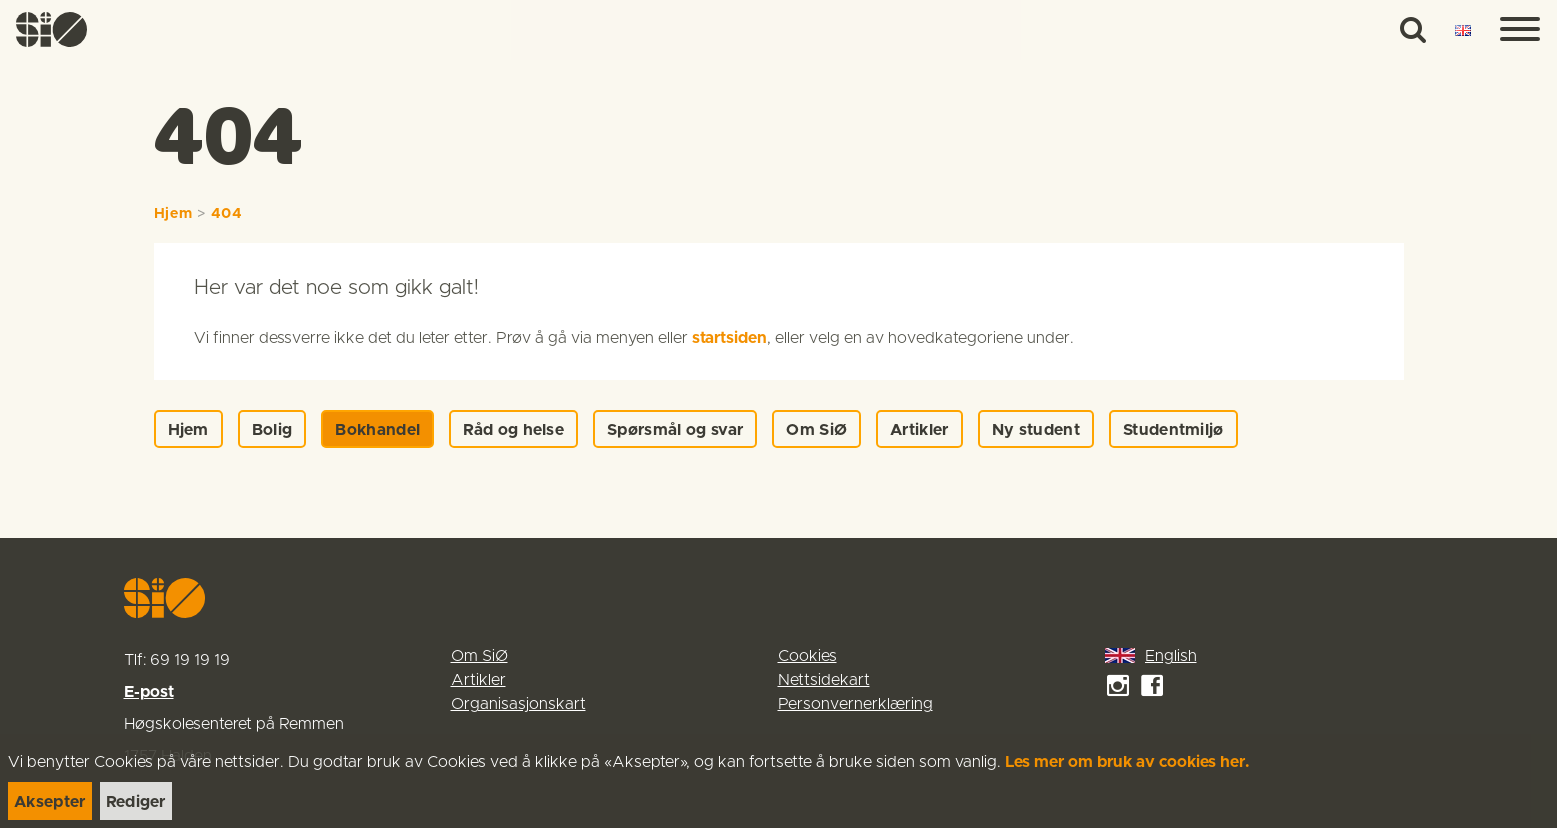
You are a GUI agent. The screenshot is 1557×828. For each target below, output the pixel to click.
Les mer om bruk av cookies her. (1127, 762)
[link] (52, 29)
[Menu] (1520, 30)
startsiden (729, 338)
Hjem (173, 214)
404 (227, 214)
